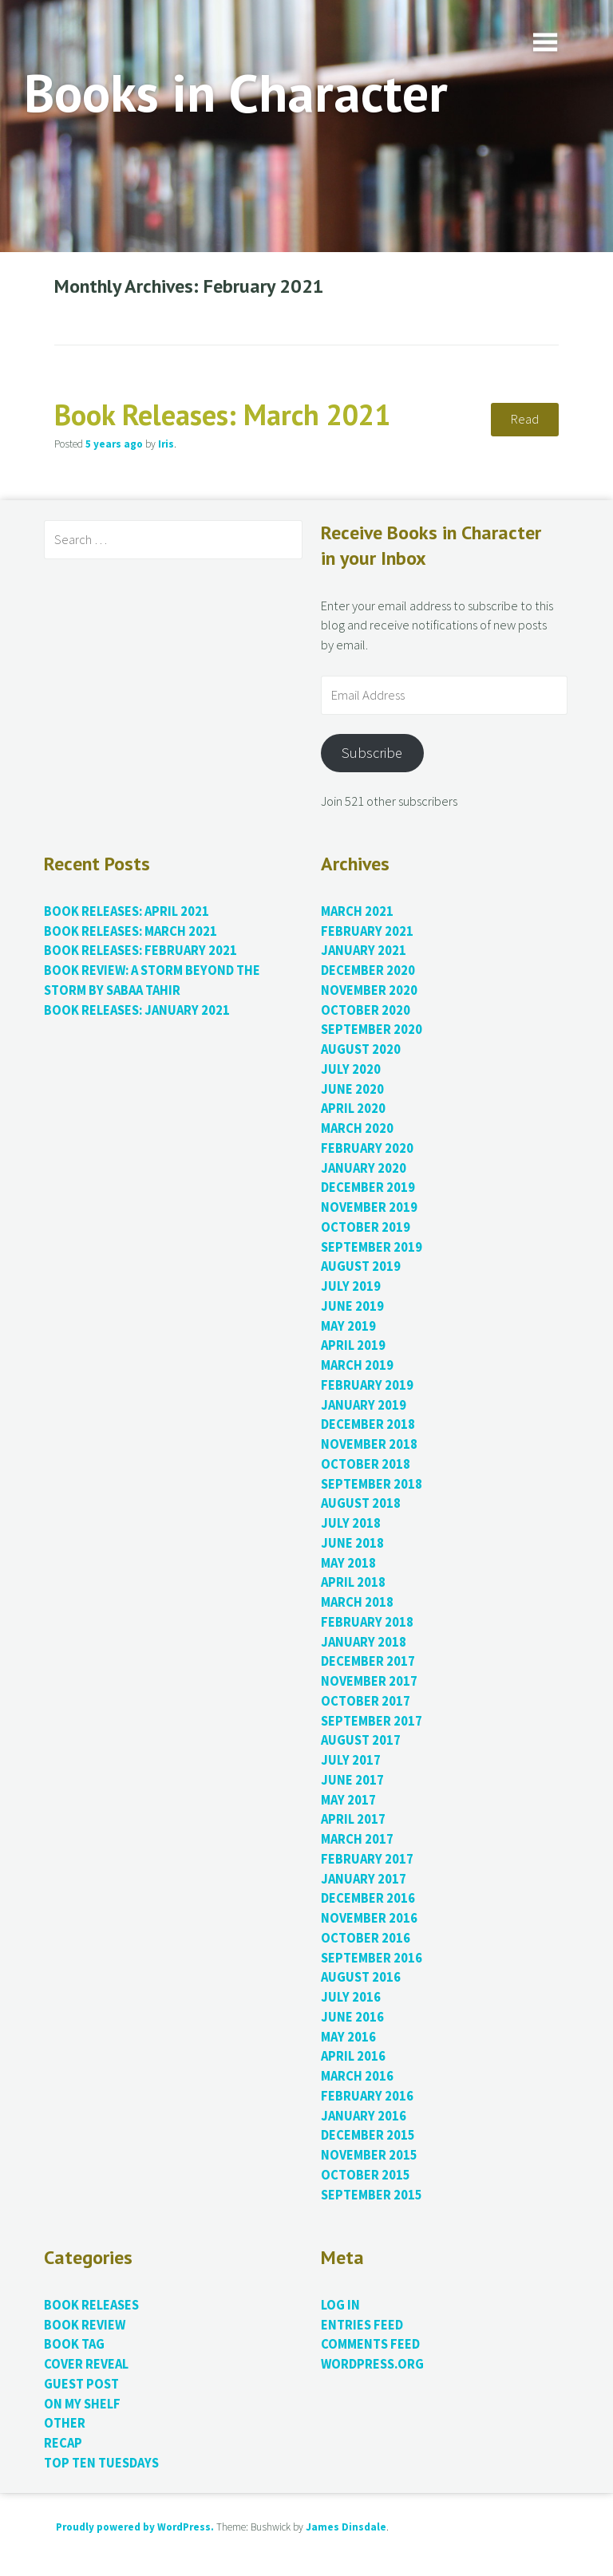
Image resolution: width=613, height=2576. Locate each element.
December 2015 (368, 2135)
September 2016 (371, 1958)
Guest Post (81, 2384)
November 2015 (369, 2155)
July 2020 (351, 1069)
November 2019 (369, 1207)
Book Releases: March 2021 (222, 414)
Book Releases (91, 2305)
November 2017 (369, 1681)
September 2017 (371, 1721)
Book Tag (74, 2344)
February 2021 (367, 931)
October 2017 (365, 1701)
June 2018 (352, 1543)
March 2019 (357, 1365)
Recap (63, 2443)
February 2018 (367, 1622)
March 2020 (357, 1128)
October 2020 (365, 1010)
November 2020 (369, 990)
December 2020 (368, 970)
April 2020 (353, 1108)
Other (64, 2423)
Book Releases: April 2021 (126, 911)
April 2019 (353, 1345)
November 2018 (369, 1444)
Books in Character (236, 92)
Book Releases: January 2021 (137, 1010)
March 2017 (357, 1839)
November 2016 (369, 1918)
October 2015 (365, 2175)
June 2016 (352, 2017)
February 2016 (367, 2096)
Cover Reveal (86, 2364)
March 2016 (357, 2076)
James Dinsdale (346, 2527)
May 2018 (348, 1563)
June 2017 (352, 1780)
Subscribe (372, 753)
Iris (166, 444)
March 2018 (357, 1602)
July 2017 (351, 1760)
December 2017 (368, 1661)
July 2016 (351, 1997)
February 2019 (367, 1385)
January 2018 (363, 1642)
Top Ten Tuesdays (101, 2463)
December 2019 (368, 1187)
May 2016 (348, 2037)
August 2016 (361, 1977)
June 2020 (352, 1089)
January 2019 (363, 1405)
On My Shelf (82, 2404)
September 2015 (371, 2195)
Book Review (84, 2325)
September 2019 (371, 1247)
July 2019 (351, 1286)
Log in (340, 2305)
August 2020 (361, 1049)
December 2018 (368, 1424)
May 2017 (348, 1800)
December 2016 (368, 1898)
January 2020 (363, 1168)
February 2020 (367, 1148)
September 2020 (371, 1029)
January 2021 (363, 950)
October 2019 (365, 1227)
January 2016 (363, 2116)
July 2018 (351, 1523)
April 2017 (353, 1819)
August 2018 (361, 1503)
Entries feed (362, 2325)
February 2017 (367, 1859)
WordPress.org (372, 2364)
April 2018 (353, 1582)
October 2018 (365, 1464)
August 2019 (361, 1266)
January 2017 (363, 1879)
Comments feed (370, 2344)
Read (525, 419)
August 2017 (361, 1740)
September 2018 (371, 1484)
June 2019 (352, 1306)
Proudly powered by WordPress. (135, 2527)
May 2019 (348, 1326)
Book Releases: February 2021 (140, 950)
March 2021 (357, 911)
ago (114, 444)
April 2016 (353, 2056)
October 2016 (365, 1938)
